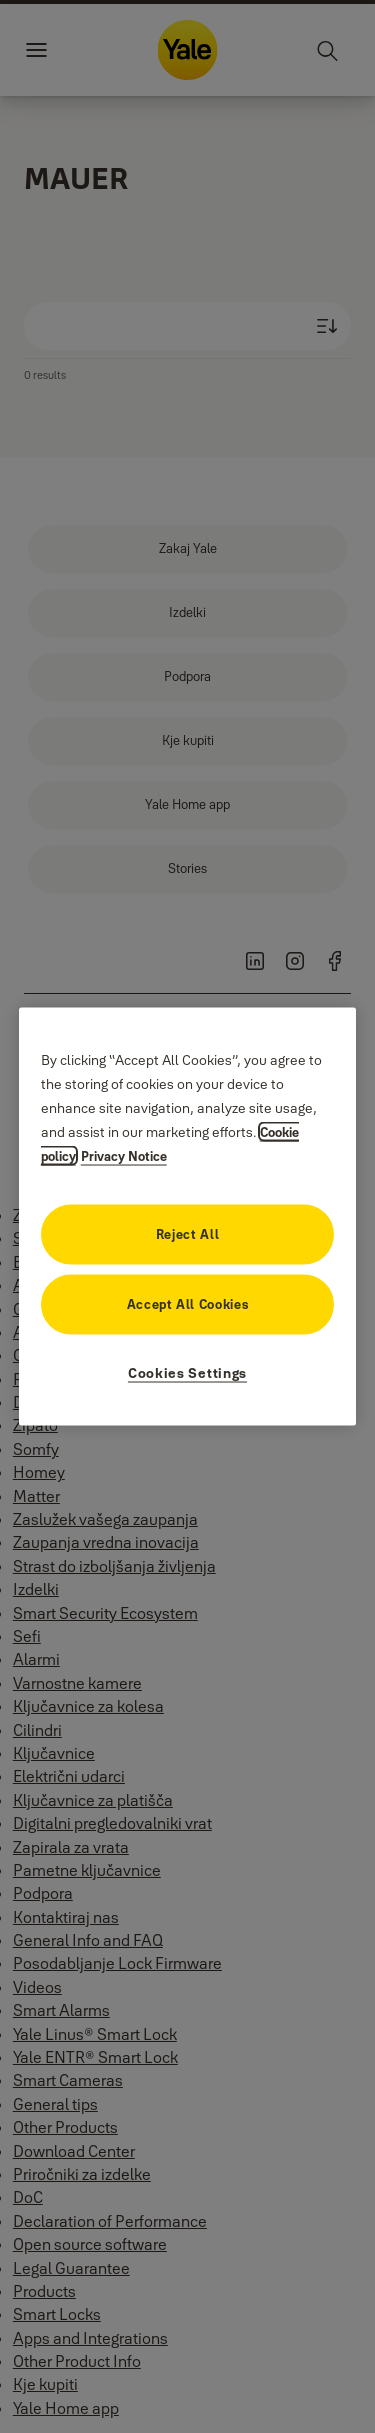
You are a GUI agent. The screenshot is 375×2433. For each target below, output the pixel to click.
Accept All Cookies (188, 1304)
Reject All (188, 1234)
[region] (188, 1216)
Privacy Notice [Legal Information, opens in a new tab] (124, 1156)
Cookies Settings (187, 1373)
